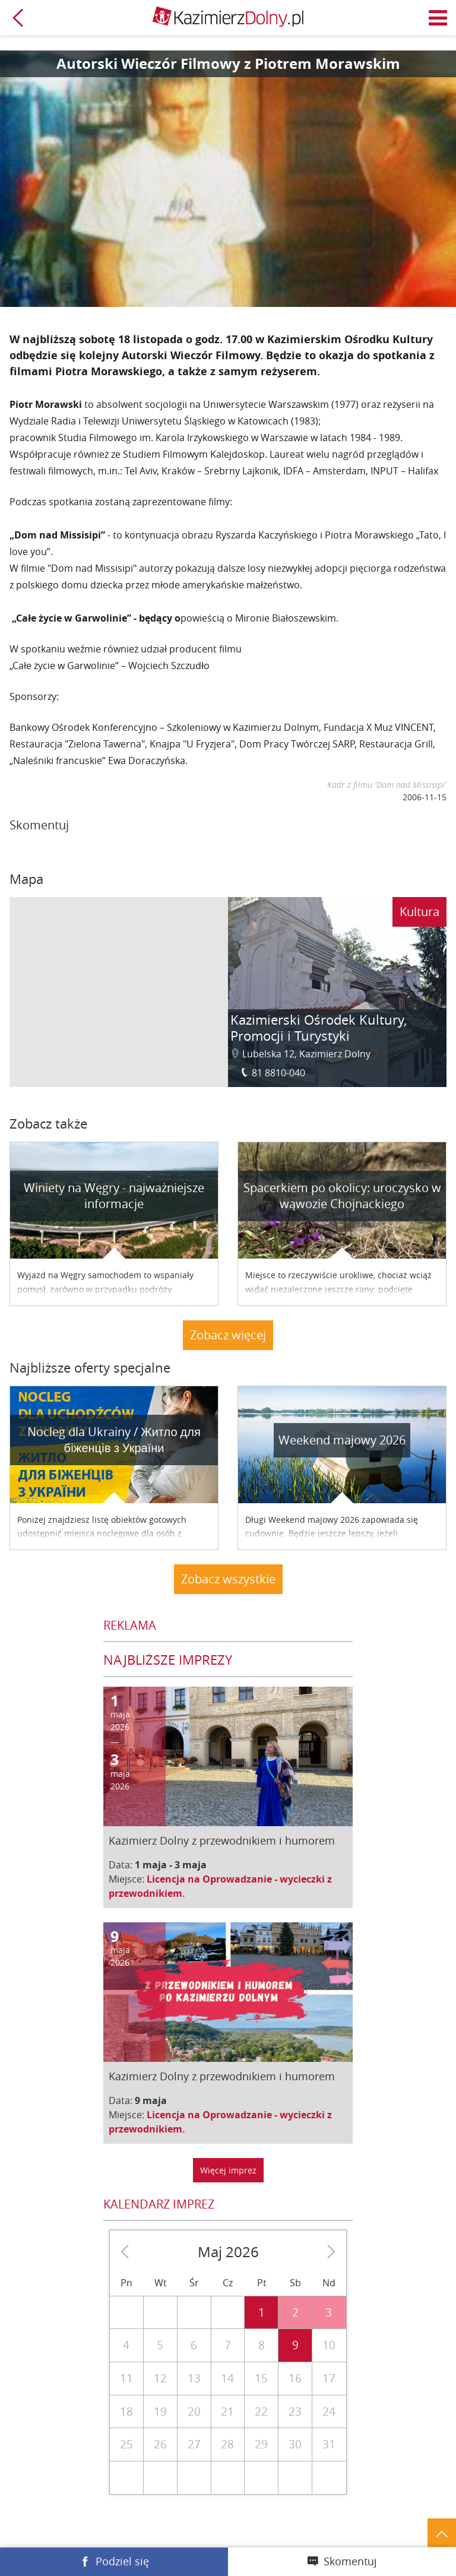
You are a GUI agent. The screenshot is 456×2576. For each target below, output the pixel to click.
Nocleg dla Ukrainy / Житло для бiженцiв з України (114, 1440)
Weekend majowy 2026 (342, 1440)
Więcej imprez (228, 2170)
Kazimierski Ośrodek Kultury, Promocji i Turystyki (318, 1028)
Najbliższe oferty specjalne (90, 1367)
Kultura (419, 912)
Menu (438, 18)
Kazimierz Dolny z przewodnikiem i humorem (222, 1840)
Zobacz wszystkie (228, 1579)
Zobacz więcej (228, 1335)
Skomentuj (350, 2561)
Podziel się (122, 2561)
